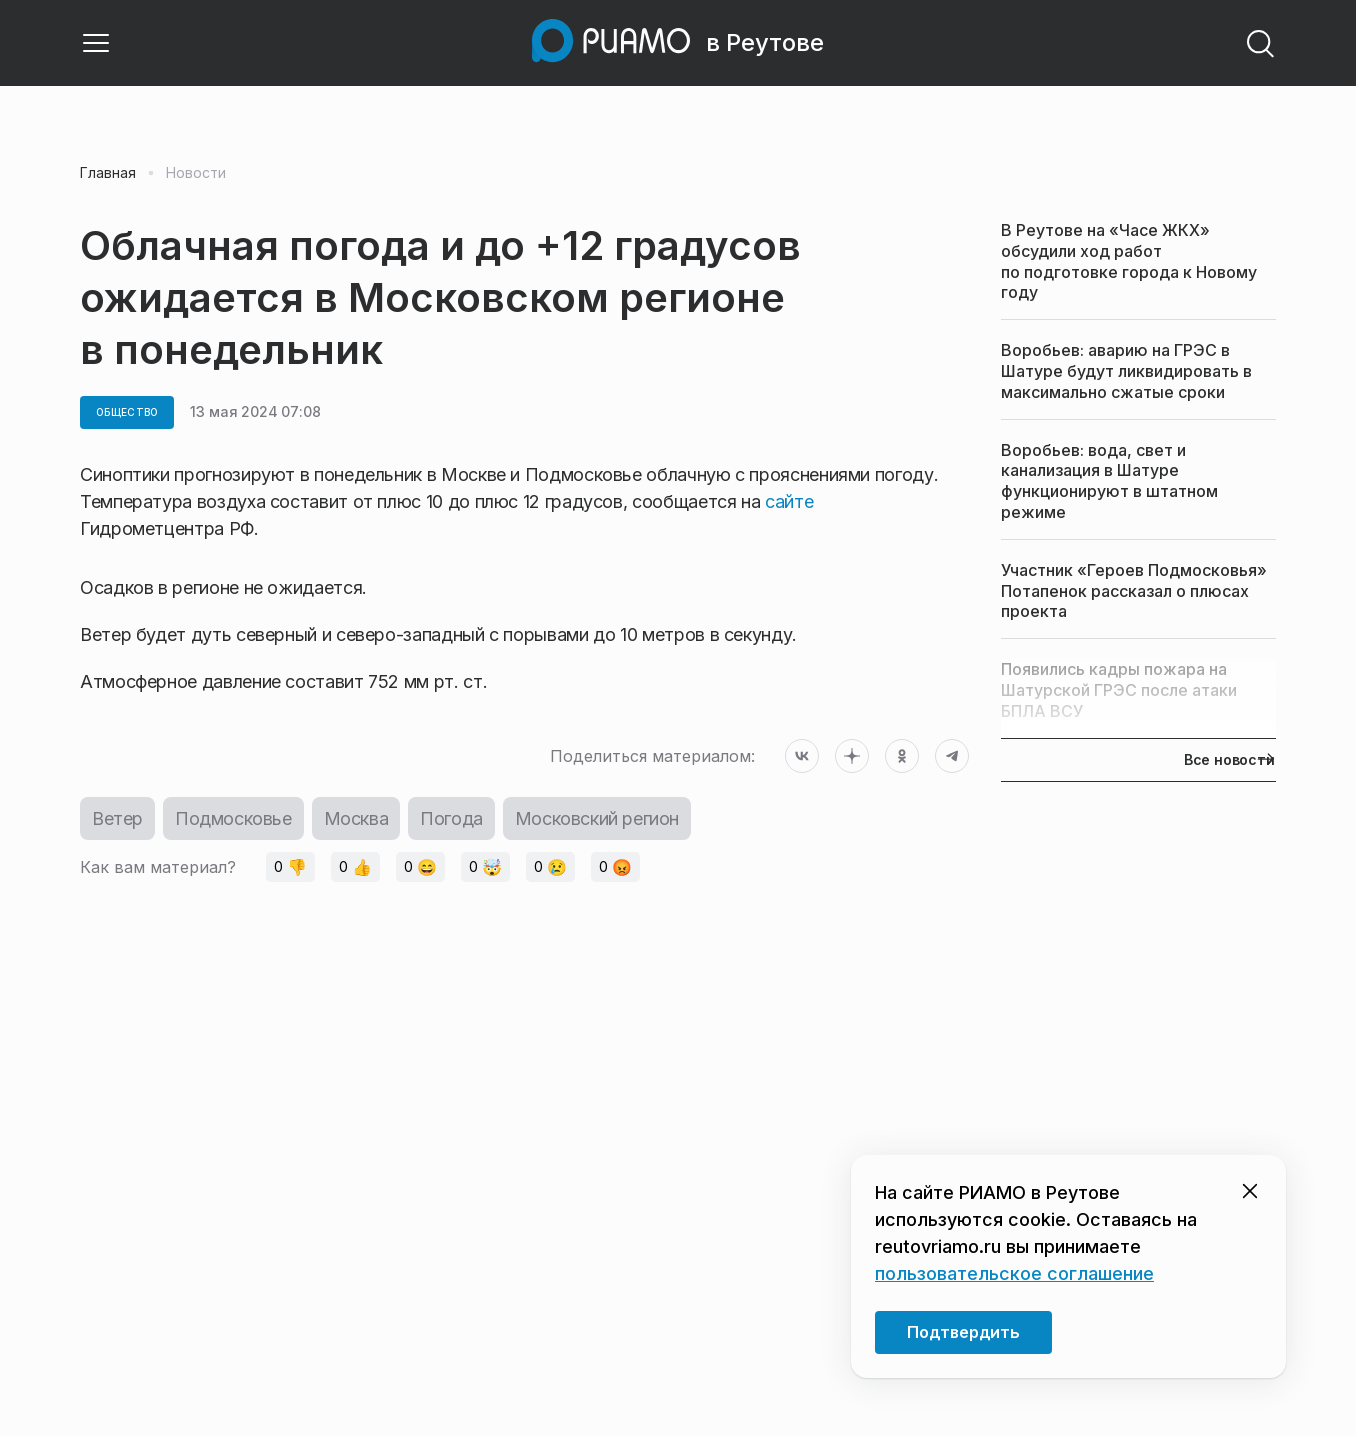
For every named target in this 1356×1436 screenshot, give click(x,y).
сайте (789, 501)
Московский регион (597, 818)
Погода (451, 818)
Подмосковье (233, 818)
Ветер (117, 818)
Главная (108, 173)
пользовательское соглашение (1014, 1273)
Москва (356, 818)
